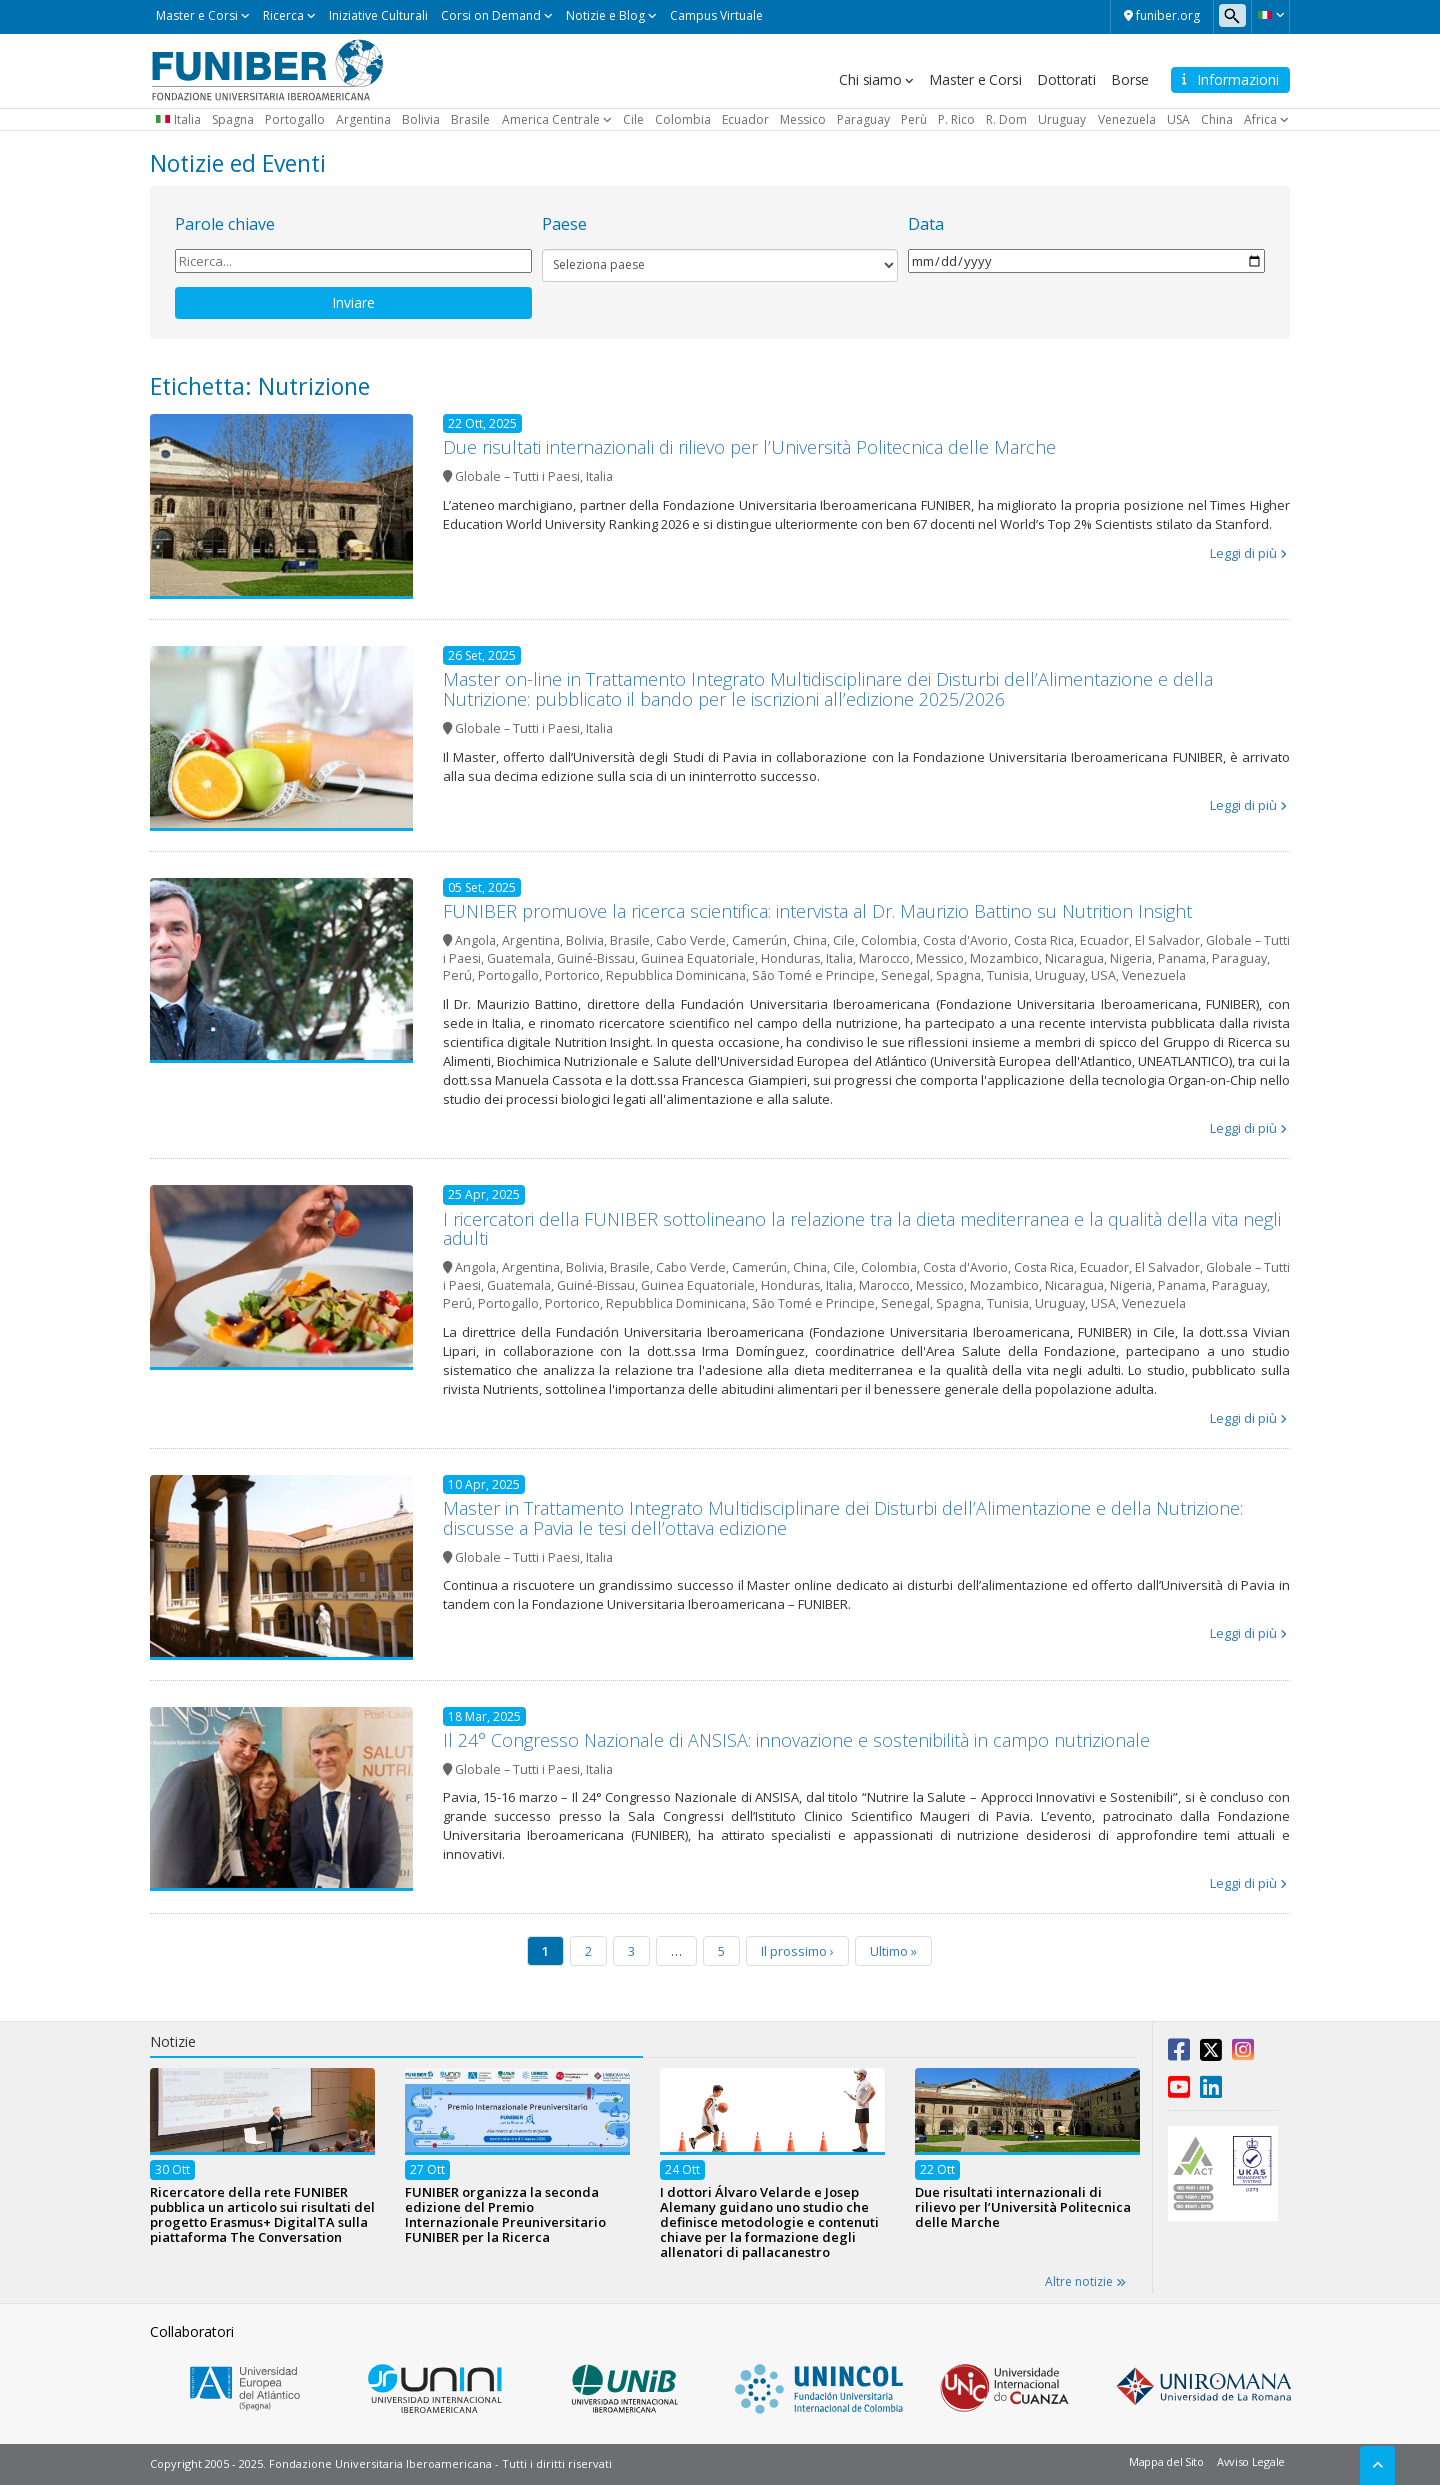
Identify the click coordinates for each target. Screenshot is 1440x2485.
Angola (475, 940)
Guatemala (519, 958)
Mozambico (1004, 958)
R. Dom (1006, 119)
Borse (1130, 79)
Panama (1182, 958)
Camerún (759, 940)
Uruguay (1062, 119)
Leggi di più (1243, 553)
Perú (457, 975)
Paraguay (863, 119)
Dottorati (1066, 79)
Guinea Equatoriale (698, 958)
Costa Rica (1044, 940)
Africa (1260, 119)
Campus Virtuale (716, 15)
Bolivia (421, 119)
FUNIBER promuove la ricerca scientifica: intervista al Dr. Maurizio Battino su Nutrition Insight (817, 911)
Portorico (572, 975)
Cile (633, 119)
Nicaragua (1074, 958)
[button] (1270, 15)
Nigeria (1131, 958)
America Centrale (551, 119)
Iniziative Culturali (378, 15)
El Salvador (1167, 940)
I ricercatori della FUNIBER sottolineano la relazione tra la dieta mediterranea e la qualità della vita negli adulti (862, 1229)
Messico (803, 119)
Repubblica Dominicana (676, 975)
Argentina (363, 119)
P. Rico (956, 119)
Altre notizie (1085, 2281)
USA (1178, 119)
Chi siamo (870, 79)
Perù (914, 119)
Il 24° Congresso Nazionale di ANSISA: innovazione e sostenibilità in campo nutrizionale (796, 1740)
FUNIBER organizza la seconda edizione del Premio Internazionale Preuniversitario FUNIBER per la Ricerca (505, 2214)
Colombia (683, 119)
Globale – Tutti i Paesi (517, 476)
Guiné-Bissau (596, 958)
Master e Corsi (197, 15)
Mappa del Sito (1166, 2461)
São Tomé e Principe (813, 975)
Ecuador (745, 119)
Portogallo (295, 119)
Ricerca (283, 15)
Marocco (884, 958)
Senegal (905, 975)
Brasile (470, 119)
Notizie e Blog (605, 15)
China (1217, 119)
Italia (187, 119)
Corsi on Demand (491, 15)
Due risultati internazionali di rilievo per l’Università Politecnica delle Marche (749, 447)
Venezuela (1127, 119)
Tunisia (1008, 975)
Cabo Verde (691, 940)
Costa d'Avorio (965, 940)
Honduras (790, 958)
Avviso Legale (1251, 2461)
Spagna (233, 119)
